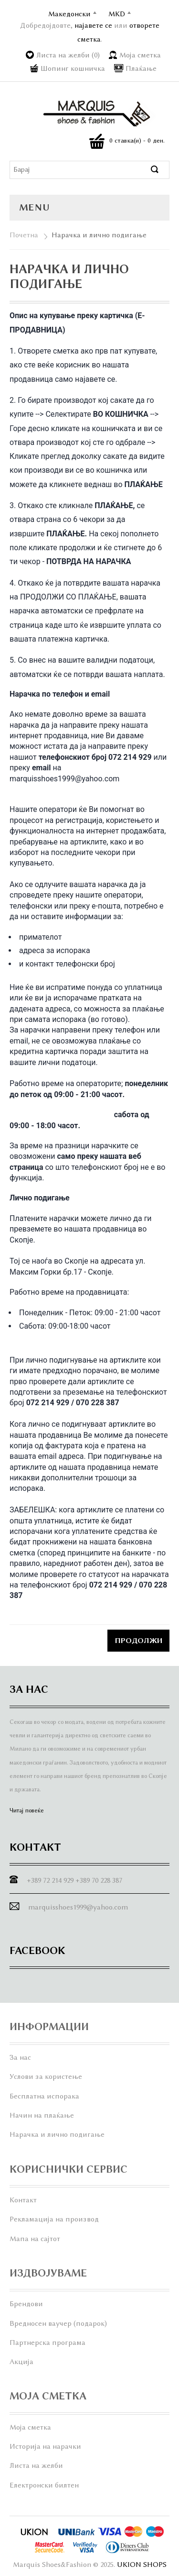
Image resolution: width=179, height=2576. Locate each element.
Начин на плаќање (42, 2115)
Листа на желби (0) (68, 55)
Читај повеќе (27, 1810)
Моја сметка (140, 55)
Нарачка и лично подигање (99, 235)
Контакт (23, 2200)
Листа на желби (36, 2465)
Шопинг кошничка (73, 68)
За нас (20, 2057)
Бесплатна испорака (44, 2096)
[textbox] (80, 170)
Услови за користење (46, 2076)
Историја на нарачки (45, 2446)
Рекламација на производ (54, 2219)
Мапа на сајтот (35, 2238)
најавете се (93, 25)
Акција (21, 2361)
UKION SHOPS (142, 2564)
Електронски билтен (44, 2485)
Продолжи (138, 1640)
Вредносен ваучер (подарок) (58, 2323)
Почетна (24, 235)
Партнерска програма (47, 2342)
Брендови (26, 2303)
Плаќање (141, 68)
